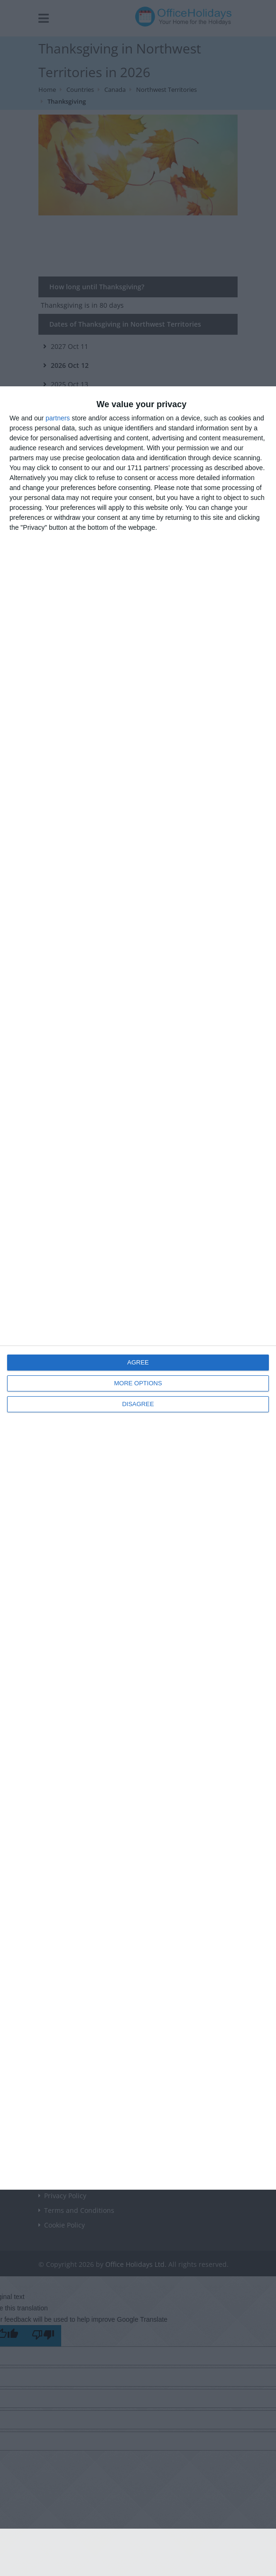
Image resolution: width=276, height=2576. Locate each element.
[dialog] (138, 1288)
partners (58, 418)
